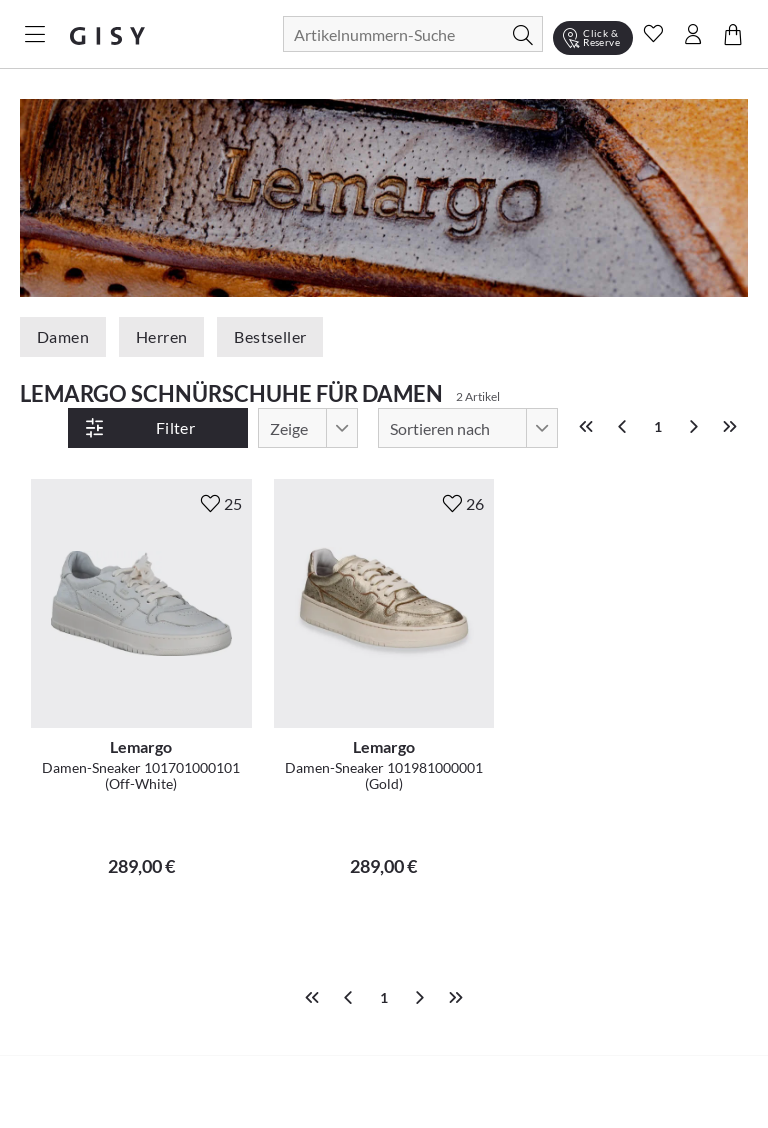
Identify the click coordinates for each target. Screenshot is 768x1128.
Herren (161, 336)
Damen (63, 336)
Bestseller (270, 336)
